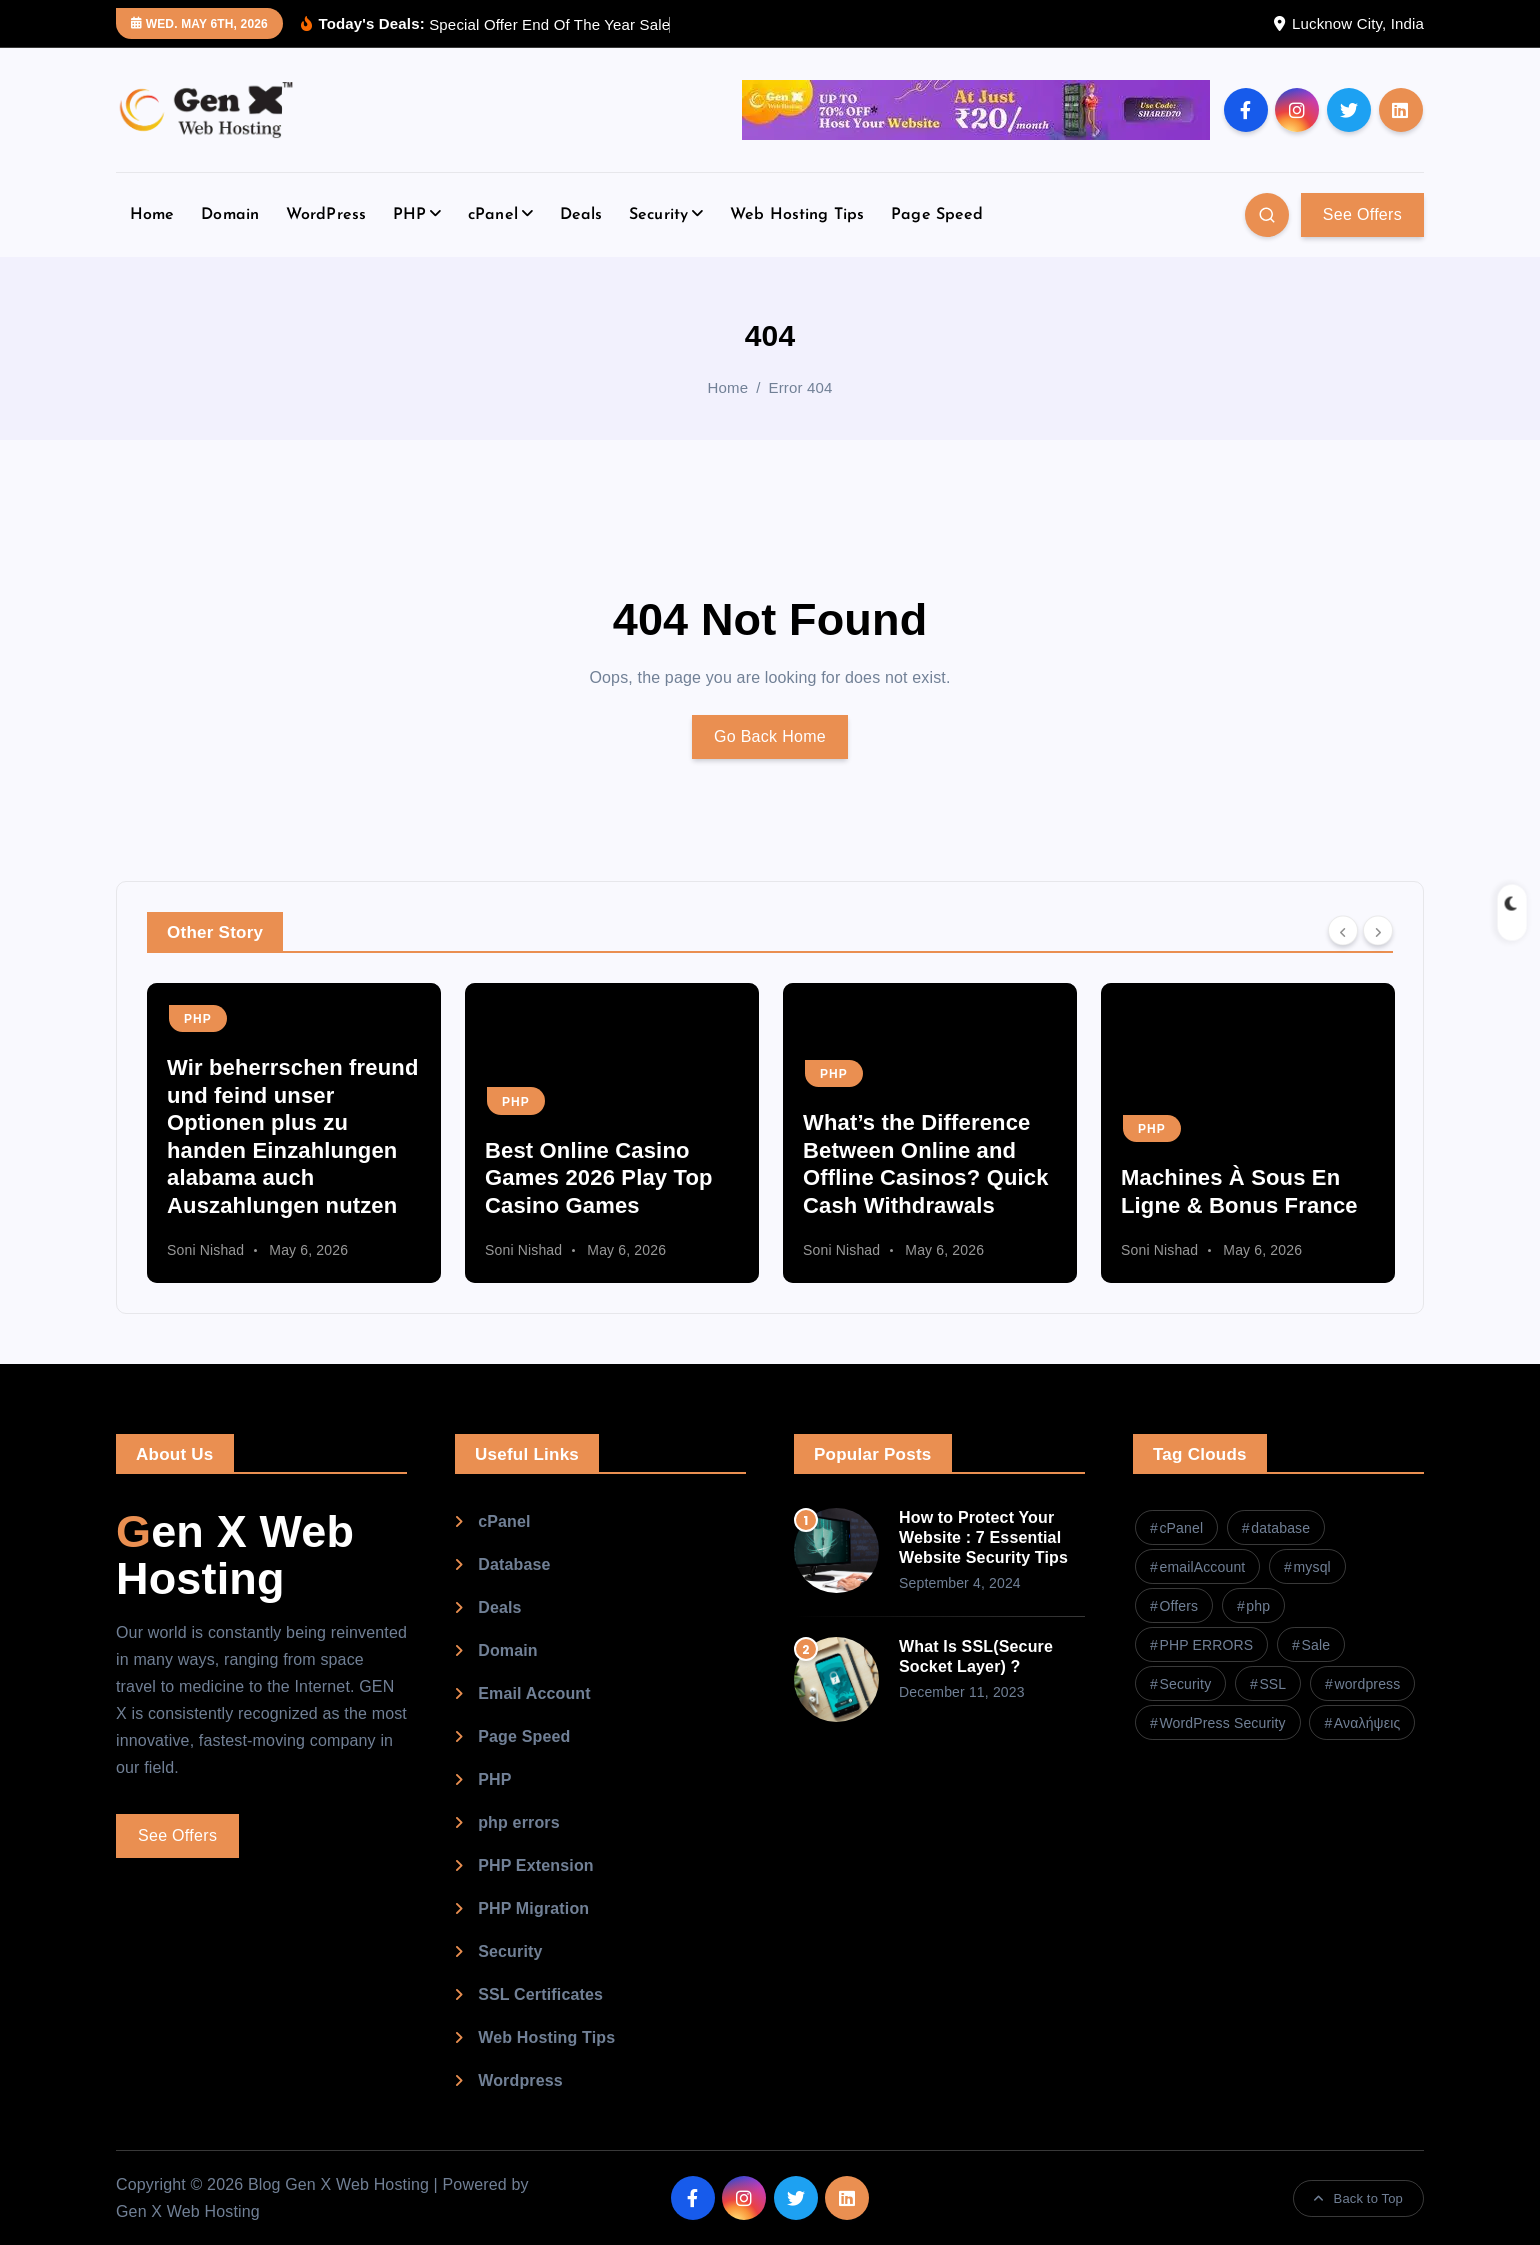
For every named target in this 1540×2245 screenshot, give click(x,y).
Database (514, 1564)
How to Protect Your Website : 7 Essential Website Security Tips (983, 1537)
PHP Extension (536, 1865)
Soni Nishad (205, 1250)
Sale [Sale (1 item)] (1315, 1645)
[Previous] (1343, 931)
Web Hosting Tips (797, 215)
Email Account (534, 1693)
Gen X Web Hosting (235, 1555)
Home (152, 215)
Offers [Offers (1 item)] (1178, 1606)
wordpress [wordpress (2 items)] (1367, 1684)
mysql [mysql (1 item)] (1311, 1567)
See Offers (1362, 214)
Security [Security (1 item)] (1185, 1684)
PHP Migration (533, 1908)
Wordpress (520, 2080)
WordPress (326, 215)
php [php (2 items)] (1258, 1606)
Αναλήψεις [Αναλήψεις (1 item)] (1367, 1723)
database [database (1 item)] (1280, 1528)
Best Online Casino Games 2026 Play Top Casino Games (599, 1178)
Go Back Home (770, 736)
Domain (230, 215)
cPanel (493, 215)
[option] (294, 1133)
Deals (581, 215)
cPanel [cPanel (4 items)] (1181, 1528)
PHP (409, 215)
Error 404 (801, 387)
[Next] (1378, 931)
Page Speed (937, 215)
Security (658, 215)
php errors (519, 1822)
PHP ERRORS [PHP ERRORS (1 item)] (1206, 1645)
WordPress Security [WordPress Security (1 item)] (1222, 1723)
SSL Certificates (540, 1994)
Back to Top (1358, 2198)
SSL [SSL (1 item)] (1272, 1684)
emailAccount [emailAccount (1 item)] (1202, 1567)
